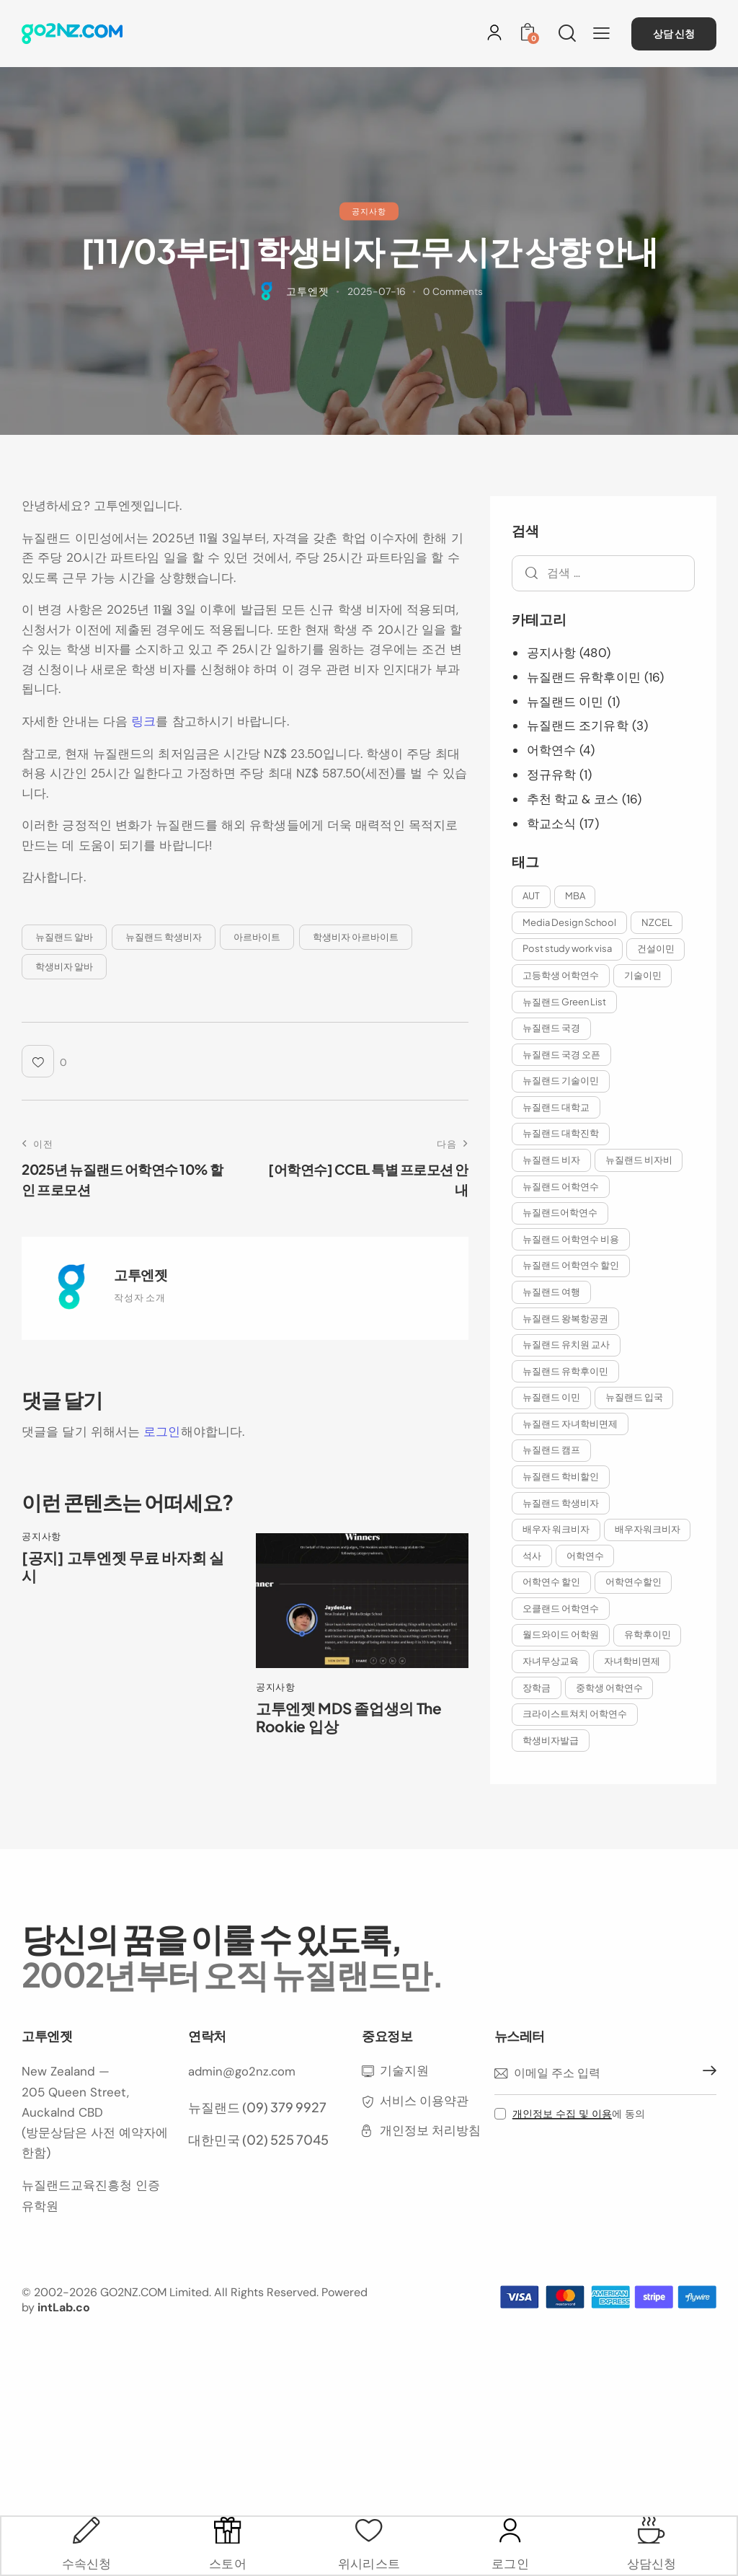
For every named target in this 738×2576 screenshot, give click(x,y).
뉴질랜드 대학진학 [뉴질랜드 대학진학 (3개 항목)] (561, 1134)
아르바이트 (257, 936)
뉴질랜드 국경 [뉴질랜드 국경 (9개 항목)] (552, 1027)
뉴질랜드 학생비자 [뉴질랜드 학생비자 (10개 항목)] (561, 1508)
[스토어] (228, 2525)
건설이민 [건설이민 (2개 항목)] (658, 947)
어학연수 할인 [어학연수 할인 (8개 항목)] (616, 1588)
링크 (143, 721)
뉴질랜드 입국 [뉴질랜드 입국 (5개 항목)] (636, 1401)
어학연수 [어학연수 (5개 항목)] (542, 1588)
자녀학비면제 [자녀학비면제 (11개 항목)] (634, 1695)
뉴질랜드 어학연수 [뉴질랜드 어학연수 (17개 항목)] (561, 1188)
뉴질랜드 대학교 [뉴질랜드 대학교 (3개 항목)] (556, 1107)
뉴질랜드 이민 (566, 701)
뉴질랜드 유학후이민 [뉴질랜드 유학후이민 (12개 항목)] (566, 1374)
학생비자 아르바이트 (356, 936)
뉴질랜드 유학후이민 (584, 676)
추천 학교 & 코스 (574, 798)
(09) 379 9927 (284, 2141)
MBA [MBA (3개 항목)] (577, 894)
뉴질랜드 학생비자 (163, 936)
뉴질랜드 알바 (64, 936)
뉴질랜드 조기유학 (578, 725)
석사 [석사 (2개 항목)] (624, 1561)
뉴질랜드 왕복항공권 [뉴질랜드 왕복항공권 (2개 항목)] (566, 1321)
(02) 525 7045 (285, 2174)
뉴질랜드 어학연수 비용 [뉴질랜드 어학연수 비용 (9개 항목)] (571, 1241)
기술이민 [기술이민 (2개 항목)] (645, 974)
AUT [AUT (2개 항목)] (532, 894)
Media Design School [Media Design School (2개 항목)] (570, 921)
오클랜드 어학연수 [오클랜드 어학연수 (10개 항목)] (561, 1641)
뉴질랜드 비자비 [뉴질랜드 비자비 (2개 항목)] (641, 1161)
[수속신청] (87, 2525)
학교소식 (551, 822)
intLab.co (63, 2342)
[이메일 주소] (605, 2108)
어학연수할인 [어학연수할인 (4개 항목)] (551, 1614)
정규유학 (551, 773)
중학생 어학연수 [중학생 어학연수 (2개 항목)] (611, 1721)
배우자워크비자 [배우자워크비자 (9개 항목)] (556, 1561)
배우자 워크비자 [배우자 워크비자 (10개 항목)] (556, 1534)
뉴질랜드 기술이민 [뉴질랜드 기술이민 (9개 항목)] (561, 1081)
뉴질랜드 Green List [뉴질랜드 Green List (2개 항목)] (565, 1001)
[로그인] (493, 32)
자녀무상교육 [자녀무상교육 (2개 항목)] (551, 1695)
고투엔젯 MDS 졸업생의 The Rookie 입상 (352, 1719)
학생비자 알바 (64, 966)
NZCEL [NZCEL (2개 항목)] (659, 921)
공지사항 (369, 211)
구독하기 (705, 2108)
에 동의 (578, 2149)
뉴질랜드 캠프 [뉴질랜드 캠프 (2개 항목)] (552, 1454)
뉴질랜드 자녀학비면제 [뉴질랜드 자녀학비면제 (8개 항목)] (570, 1428)
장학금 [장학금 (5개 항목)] (537, 1721)
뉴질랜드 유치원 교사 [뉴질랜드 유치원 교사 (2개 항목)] (566, 1348)
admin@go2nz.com (242, 2106)
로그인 (161, 1431)
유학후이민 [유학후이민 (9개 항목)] (649, 1668)
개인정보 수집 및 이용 (562, 2149)
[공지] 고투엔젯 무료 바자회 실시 (126, 1568)
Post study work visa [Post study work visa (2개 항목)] (568, 947)
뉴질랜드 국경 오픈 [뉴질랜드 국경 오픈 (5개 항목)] (562, 1054)
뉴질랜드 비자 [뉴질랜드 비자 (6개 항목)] (552, 1161)
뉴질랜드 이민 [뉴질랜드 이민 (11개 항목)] (552, 1401)
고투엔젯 (140, 1274)
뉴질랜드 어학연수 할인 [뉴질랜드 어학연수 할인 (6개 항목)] (571, 1268)
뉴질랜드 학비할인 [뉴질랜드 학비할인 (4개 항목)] (561, 1481)
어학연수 (551, 749)
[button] (601, 33)
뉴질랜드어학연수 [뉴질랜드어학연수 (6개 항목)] (560, 1214)
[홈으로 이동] (72, 33)
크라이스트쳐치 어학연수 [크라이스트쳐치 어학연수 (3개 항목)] (575, 1748)
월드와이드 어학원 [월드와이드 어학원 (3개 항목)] (561, 1668)
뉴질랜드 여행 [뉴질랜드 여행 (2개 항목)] (552, 1294)
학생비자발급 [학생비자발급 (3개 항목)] (551, 1775)
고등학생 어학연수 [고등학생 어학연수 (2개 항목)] (561, 974)
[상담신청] (651, 2525)
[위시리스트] (369, 2525)
